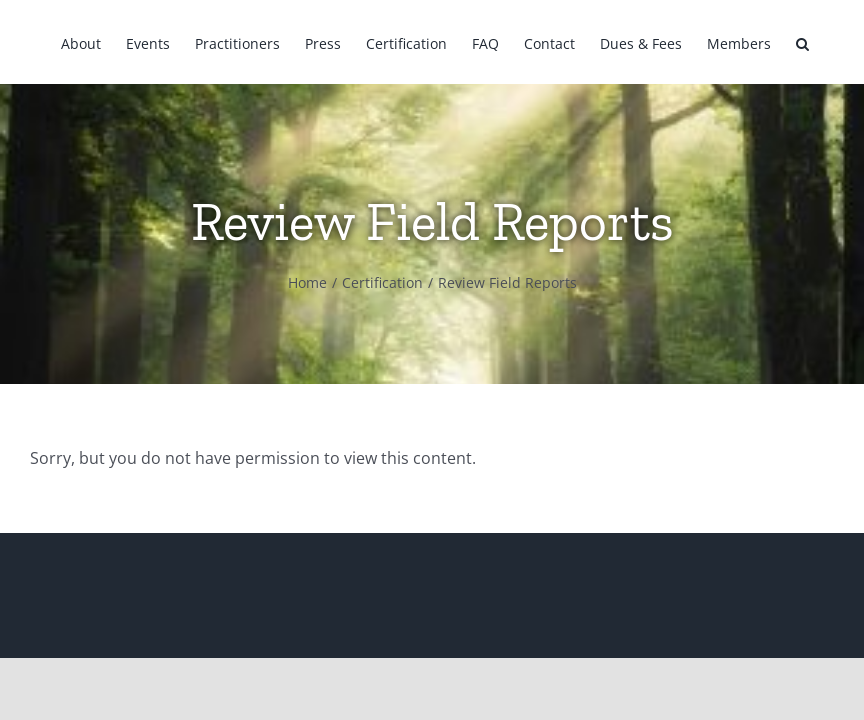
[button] (802, 42)
